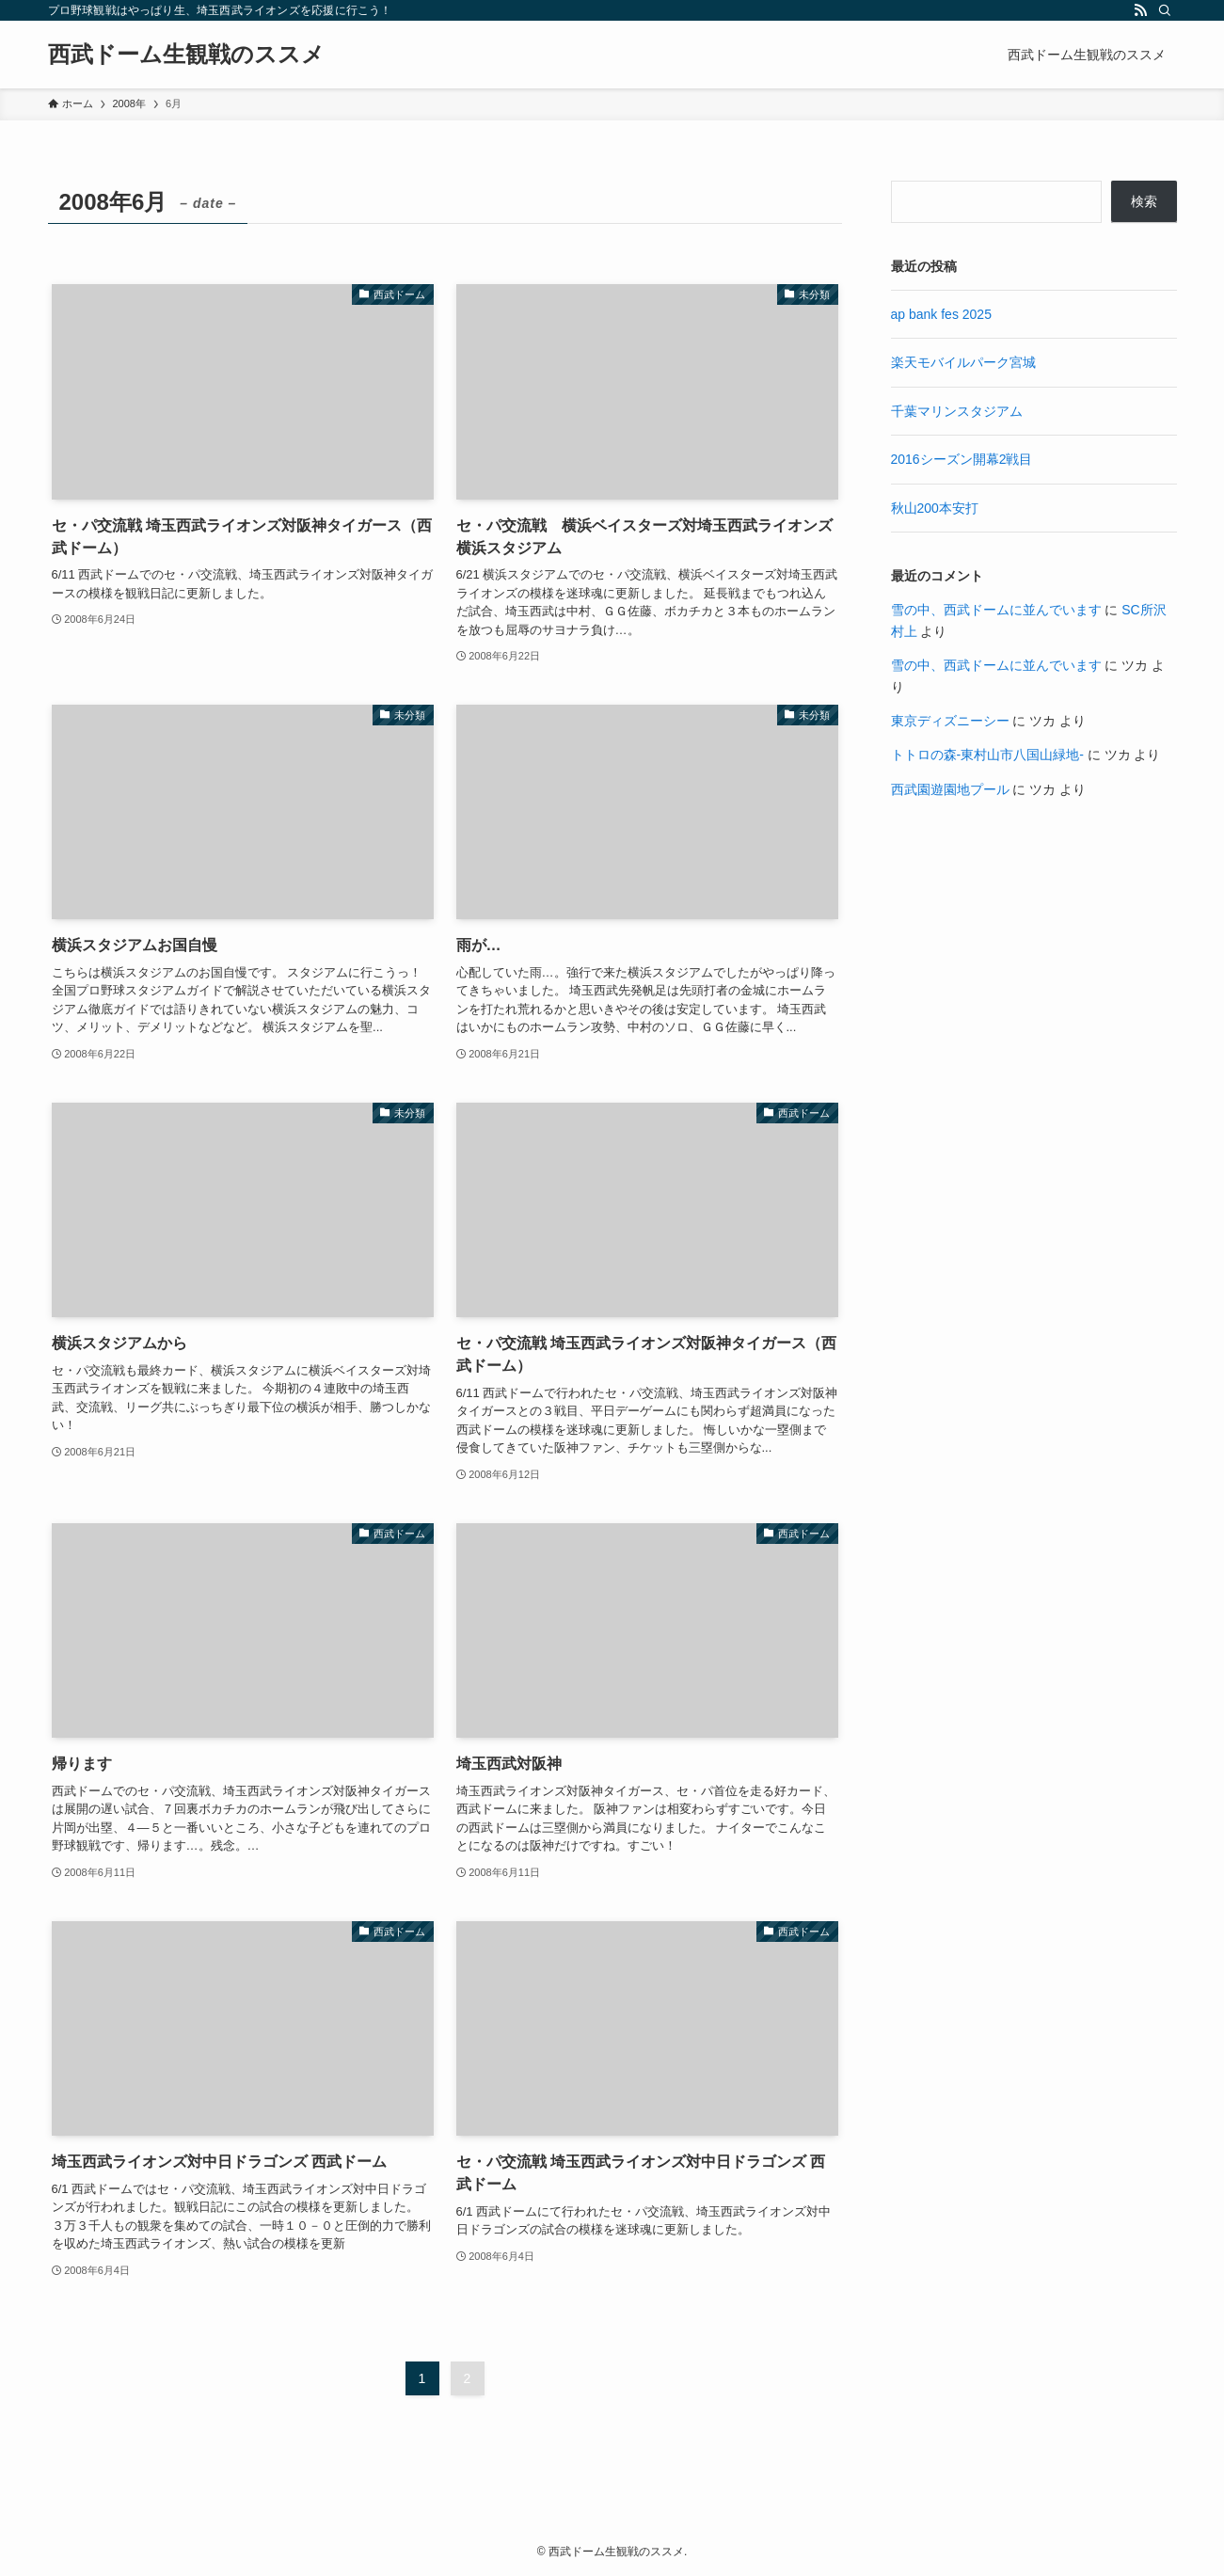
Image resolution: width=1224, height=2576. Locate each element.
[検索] (1164, 10)
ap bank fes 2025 (941, 314)
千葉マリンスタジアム (957, 411)
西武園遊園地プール (950, 789)
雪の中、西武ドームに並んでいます (996, 609)
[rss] (1140, 10)
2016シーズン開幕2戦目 (962, 459)
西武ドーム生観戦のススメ (186, 54)
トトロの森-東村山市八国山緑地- (987, 754)
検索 (1144, 201)
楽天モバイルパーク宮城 (963, 362)
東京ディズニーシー (950, 720)
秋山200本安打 (934, 508)
